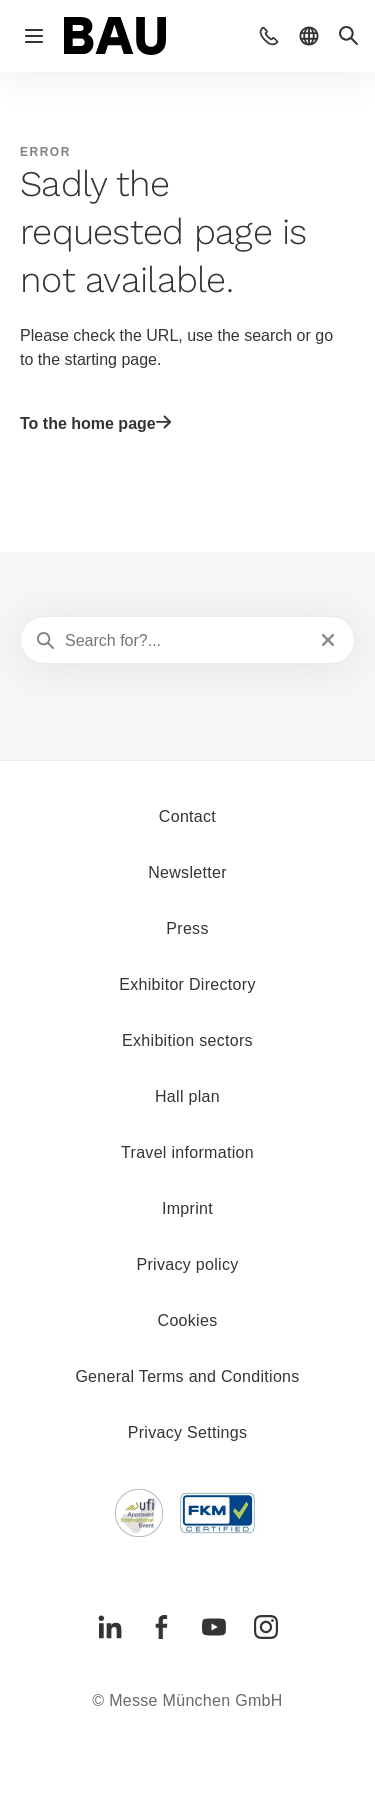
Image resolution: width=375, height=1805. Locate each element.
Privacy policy (187, 1264)
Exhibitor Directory (187, 984)
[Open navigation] (34, 36)
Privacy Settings (188, 1432)
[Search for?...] (185, 641)
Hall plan (187, 1096)
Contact (187, 816)
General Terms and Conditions (187, 1376)
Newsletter (187, 872)
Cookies (188, 1320)
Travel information (187, 1152)
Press (187, 928)
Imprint (187, 1208)
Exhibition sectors (187, 1040)
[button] (269, 36)
